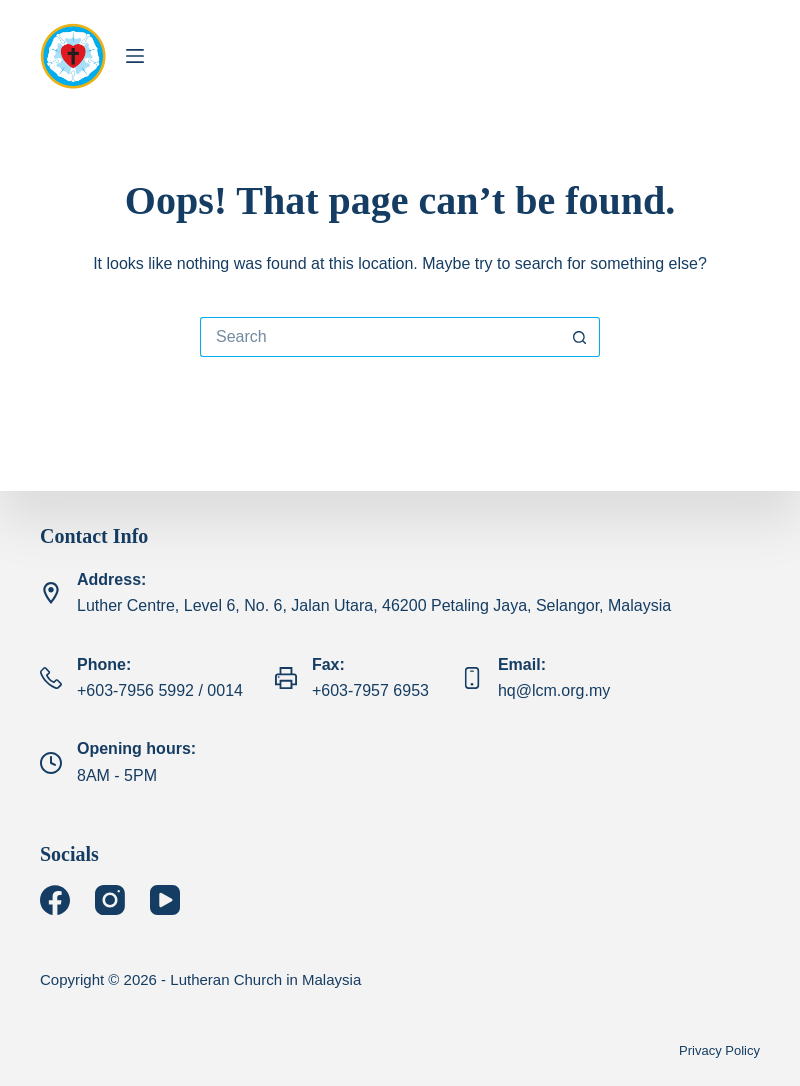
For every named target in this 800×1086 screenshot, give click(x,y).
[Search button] (580, 337)
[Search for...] (380, 337)
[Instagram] (110, 900)
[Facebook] (55, 900)
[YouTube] (165, 900)
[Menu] (135, 56)
